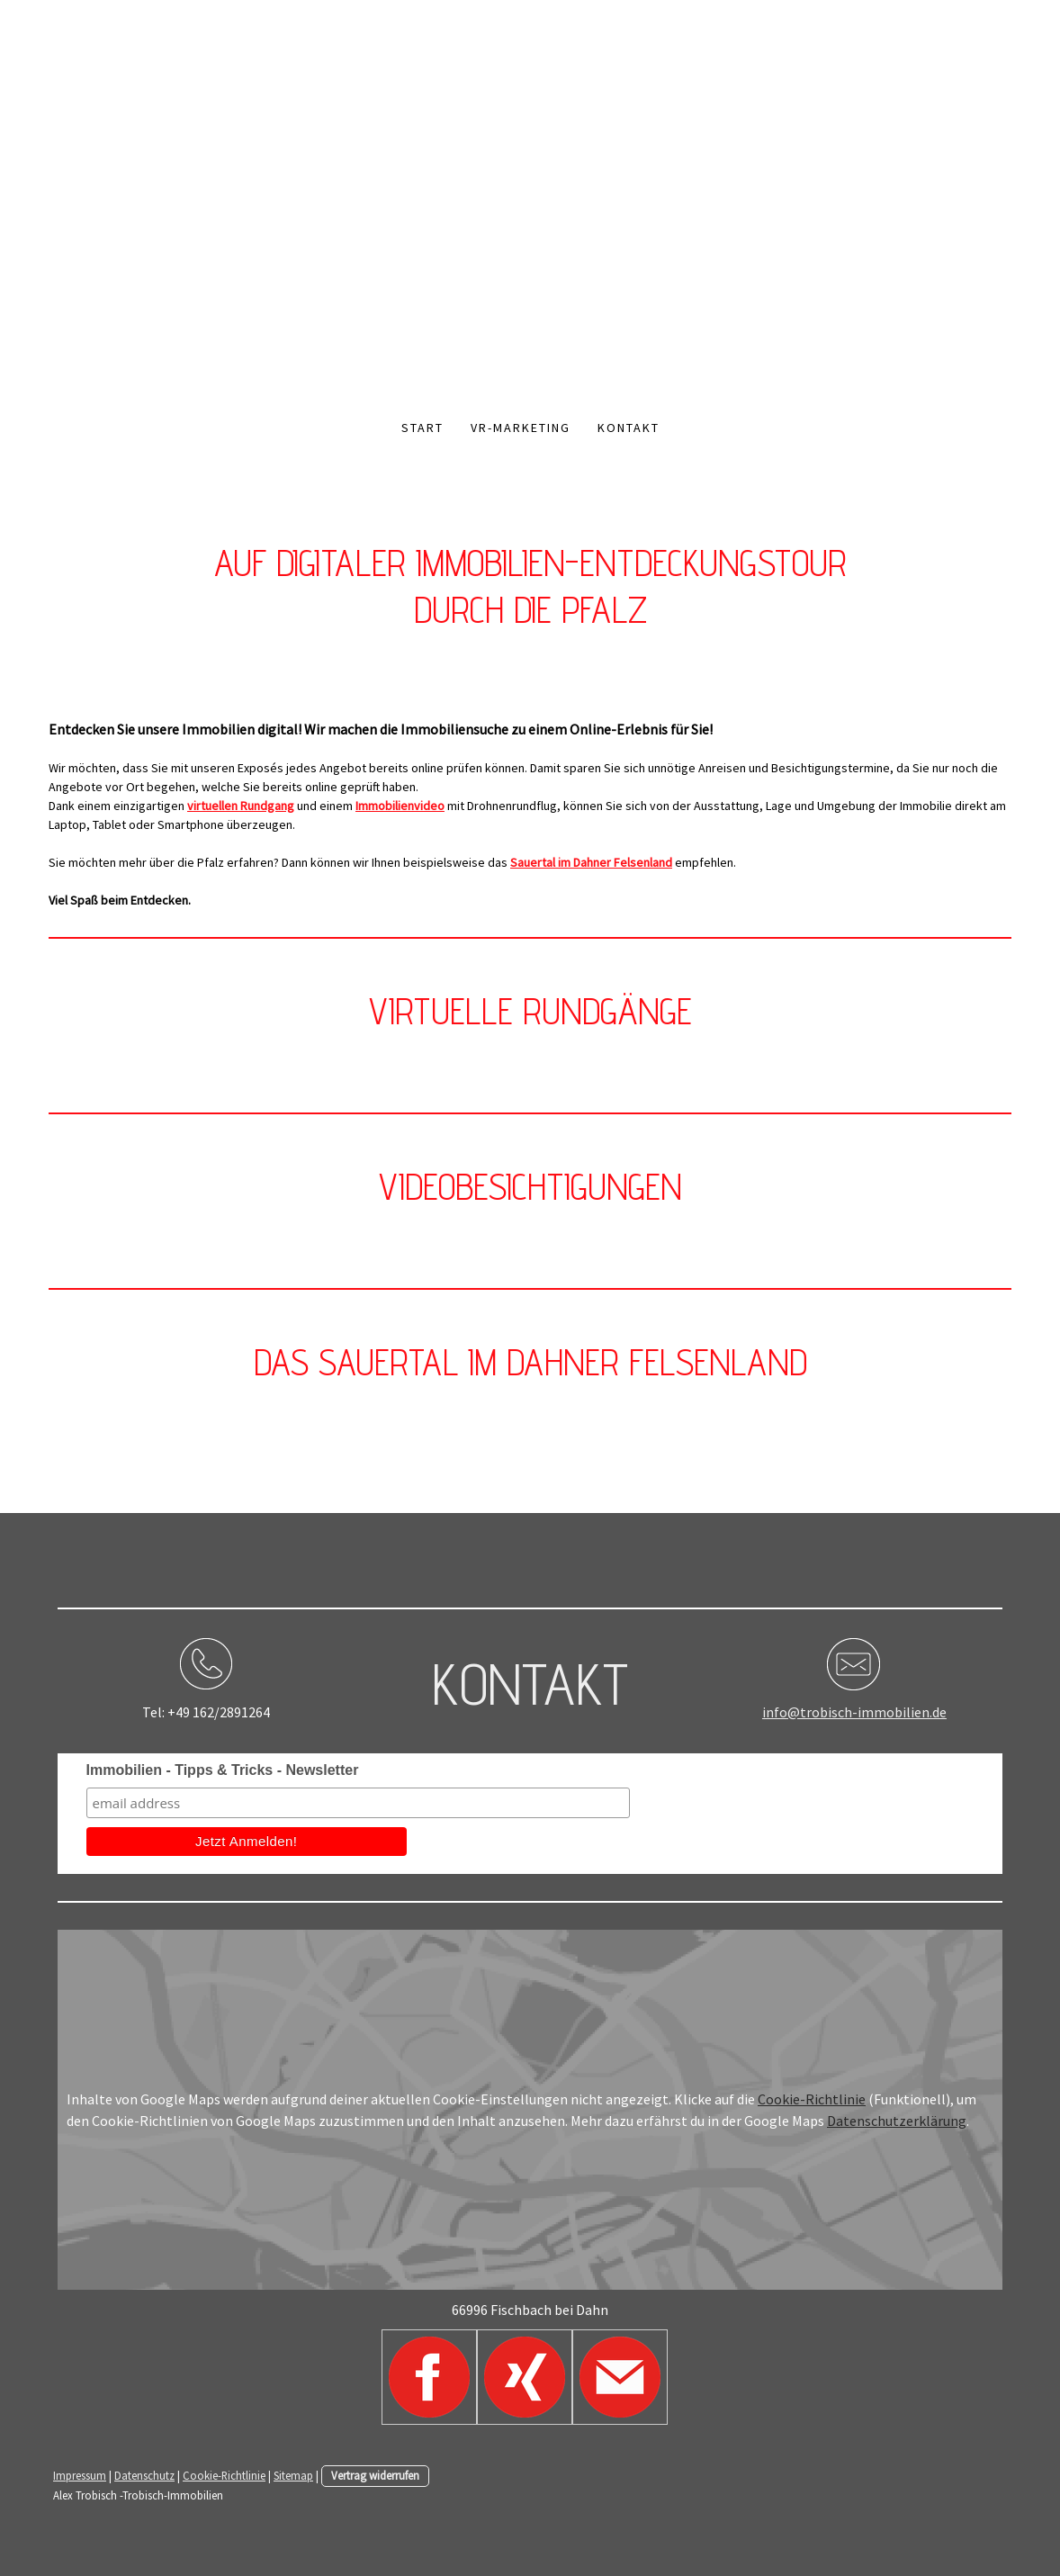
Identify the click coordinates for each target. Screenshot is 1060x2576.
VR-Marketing (520, 427)
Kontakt (628, 427)
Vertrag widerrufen (375, 2475)
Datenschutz (144, 2475)
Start (422, 427)
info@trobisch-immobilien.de (854, 1712)
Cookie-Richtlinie (812, 2099)
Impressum (79, 2475)
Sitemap (293, 2475)
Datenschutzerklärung (896, 2121)
